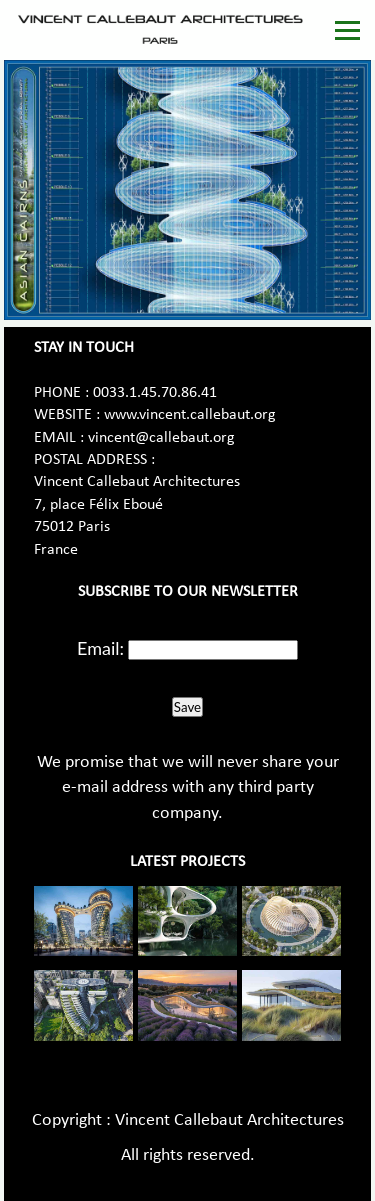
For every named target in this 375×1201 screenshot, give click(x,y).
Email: (100, 648)
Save (187, 707)
